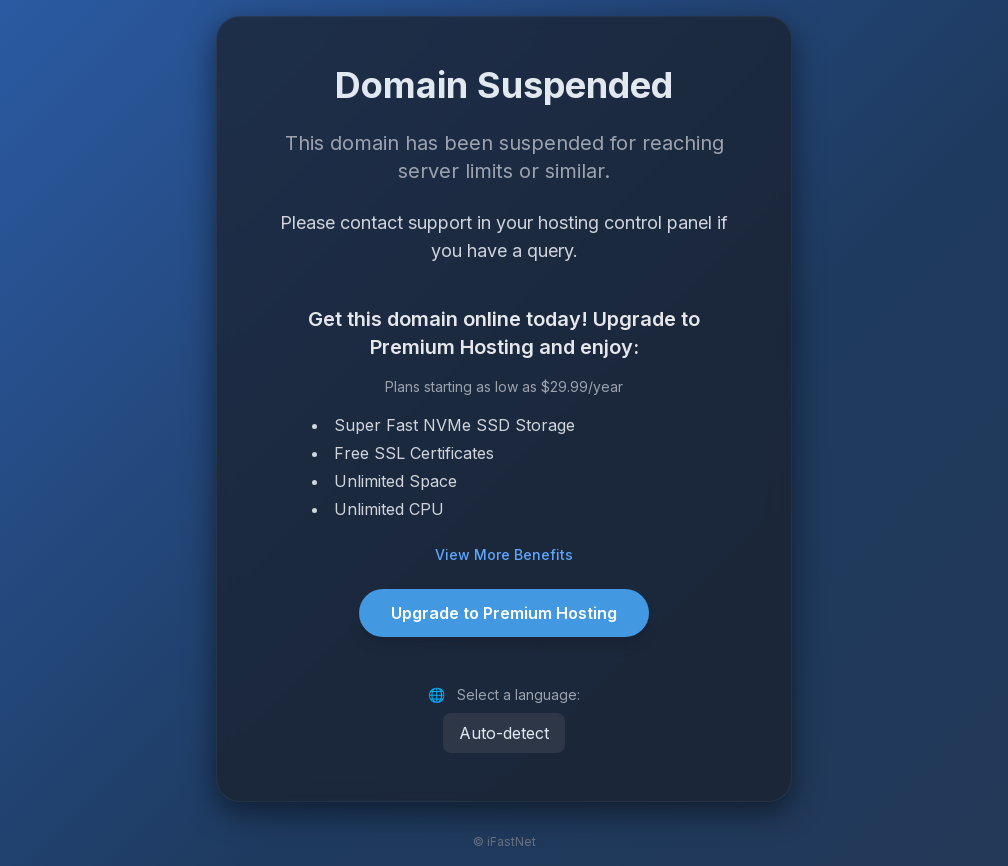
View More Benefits (504, 554)
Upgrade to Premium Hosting (504, 613)
